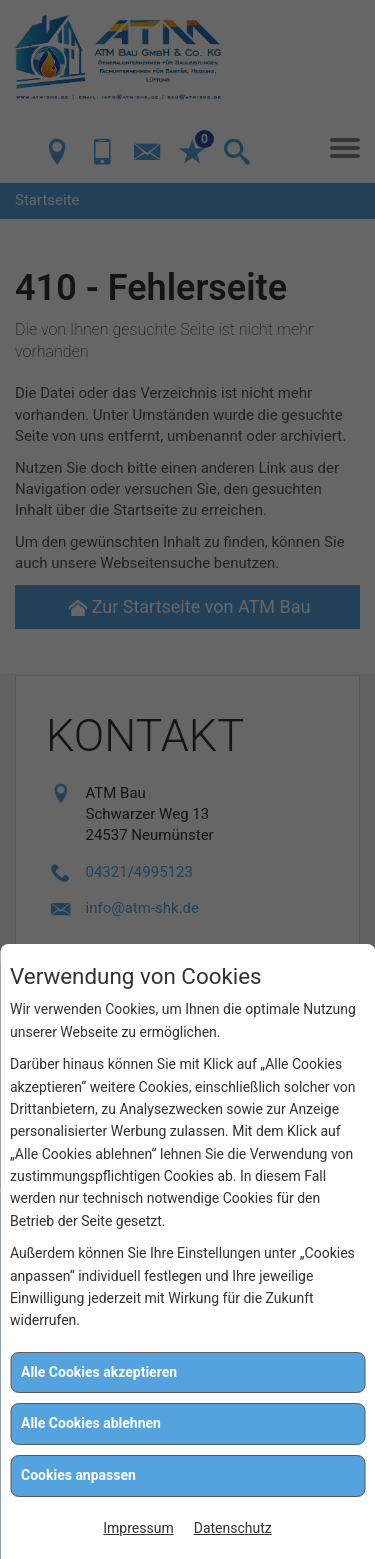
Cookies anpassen (78, 1475)
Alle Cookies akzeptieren (99, 1372)
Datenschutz (233, 1528)
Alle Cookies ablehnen (91, 1423)
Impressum (138, 1528)
